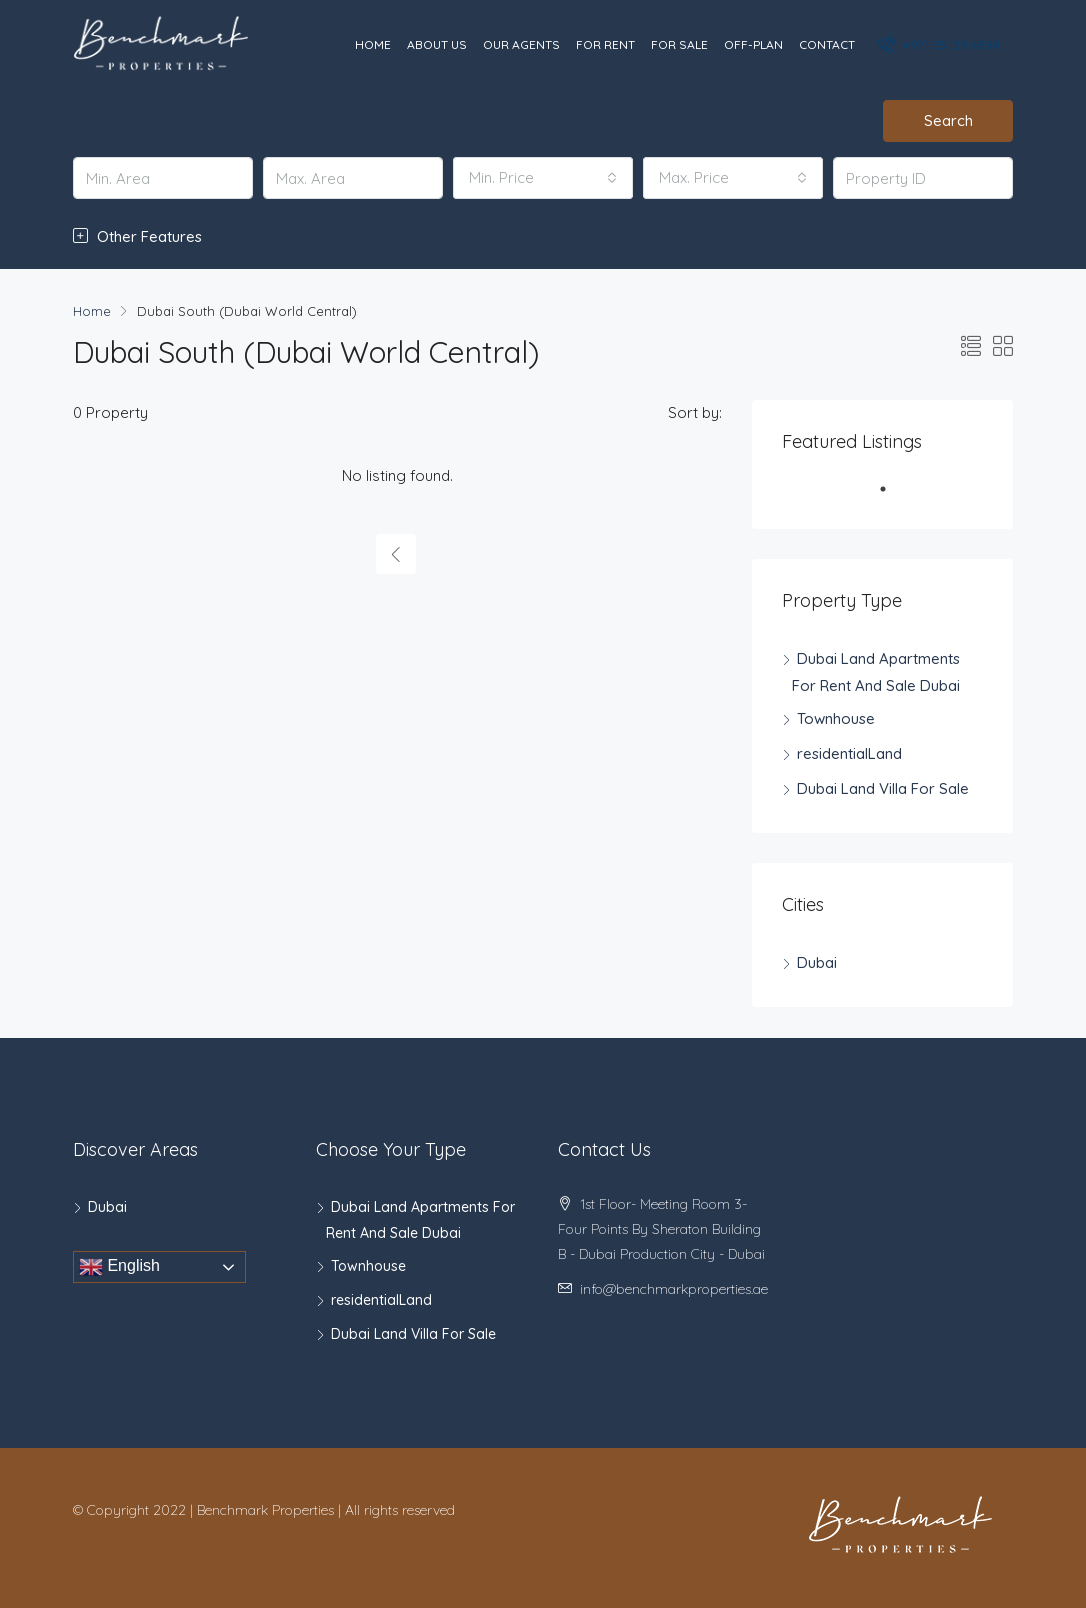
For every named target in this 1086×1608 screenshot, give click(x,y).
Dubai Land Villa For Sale (883, 788)
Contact (827, 44)
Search (948, 120)
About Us (437, 44)
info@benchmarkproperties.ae (674, 1289)
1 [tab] (893, 497)
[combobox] (543, 178)
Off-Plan (753, 44)
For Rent (605, 44)
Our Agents (521, 44)
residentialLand (849, 753)
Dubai (817, 962)
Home (373, 44)
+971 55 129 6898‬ (940, 44)
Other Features (137, 236)
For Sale (679, 44)
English (119, 1267)
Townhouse (836, 718)
